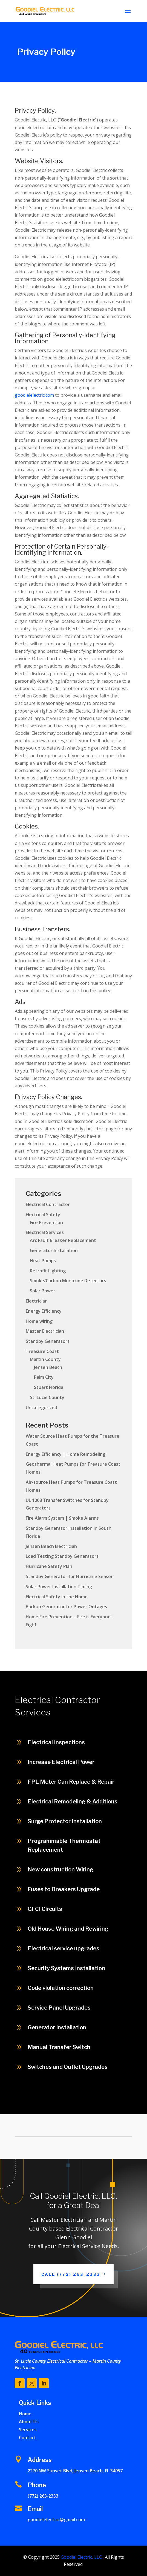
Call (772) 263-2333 (70, 2274)
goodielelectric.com (34, 395)
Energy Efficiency (44, 1311)
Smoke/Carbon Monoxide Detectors (68, 1281)
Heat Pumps (43, 1261)
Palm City (44, 1377)
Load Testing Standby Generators (62, 1556)
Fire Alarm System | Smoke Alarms (62, 1518)
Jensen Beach (48, 1367)
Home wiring (39, 1321)
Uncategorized (41, 1408)
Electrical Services (45, 1232)
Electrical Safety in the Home (57, 1597)
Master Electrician (45, 1331)
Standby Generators (48, 1341)
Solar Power (42, 1291)
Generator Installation (54, 1250)
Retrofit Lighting (48, 1271)
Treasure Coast (42, 1351)
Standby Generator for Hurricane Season (70, 1576)
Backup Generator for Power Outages (66, 1607)
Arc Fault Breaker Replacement (63, 1240)
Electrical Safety (43, 1215)
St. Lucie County (47, 1397)
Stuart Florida (48, 1387)
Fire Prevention (46, 1222)
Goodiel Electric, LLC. (81, 2557)
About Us (29, 2422)
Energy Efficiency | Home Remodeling (65, 1454)
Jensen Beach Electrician (51, 1546)
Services (28, 2430)
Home (25, 2414)
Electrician (37, 1301)
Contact (27, 2438)
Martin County (45, 1359)
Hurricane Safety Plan (49, 1566)
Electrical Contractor (48, 1204)
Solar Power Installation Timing (59, 1587)
